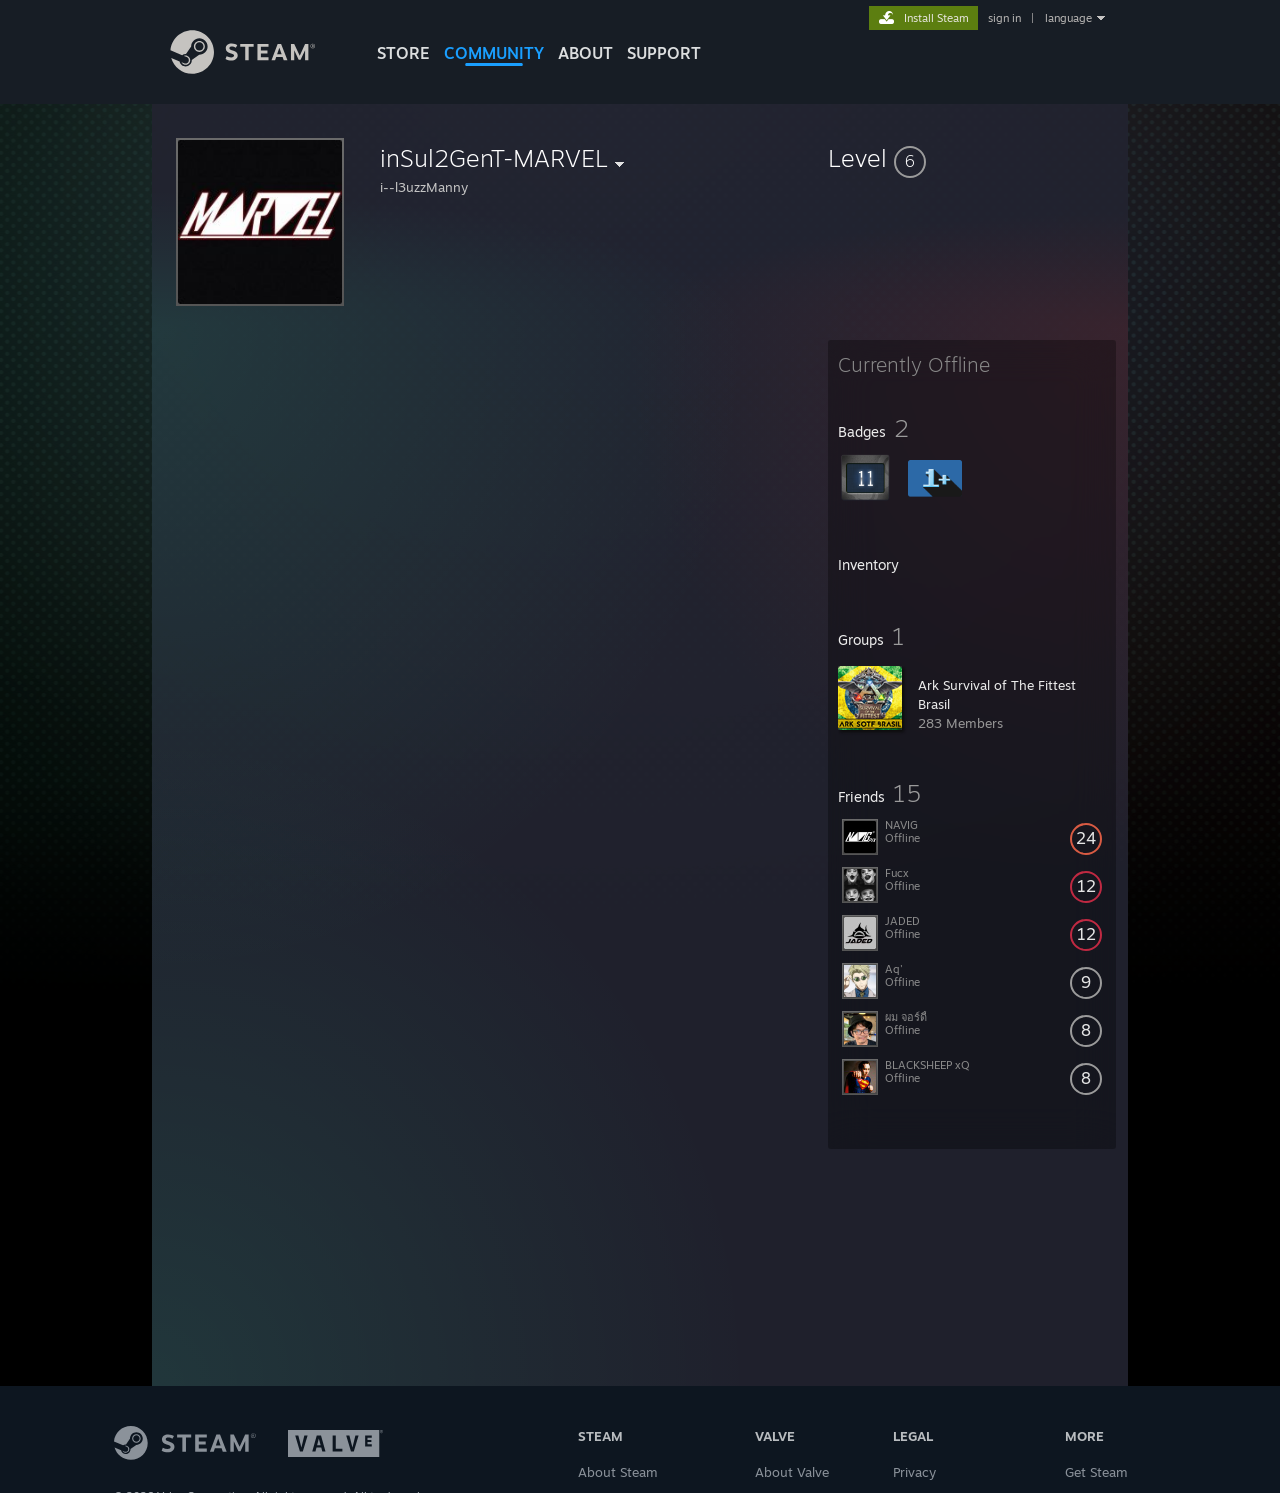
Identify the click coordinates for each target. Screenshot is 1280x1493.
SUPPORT (664, 53)
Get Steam (1096, 1472)
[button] (972, 158)
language (1068, 18)
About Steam (618, 1472)
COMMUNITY (494, 53)
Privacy (914, 1472)
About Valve (792, 1472)
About (585, 53)
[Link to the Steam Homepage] (258, 68)
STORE (403, 53)
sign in (1004, 18)
